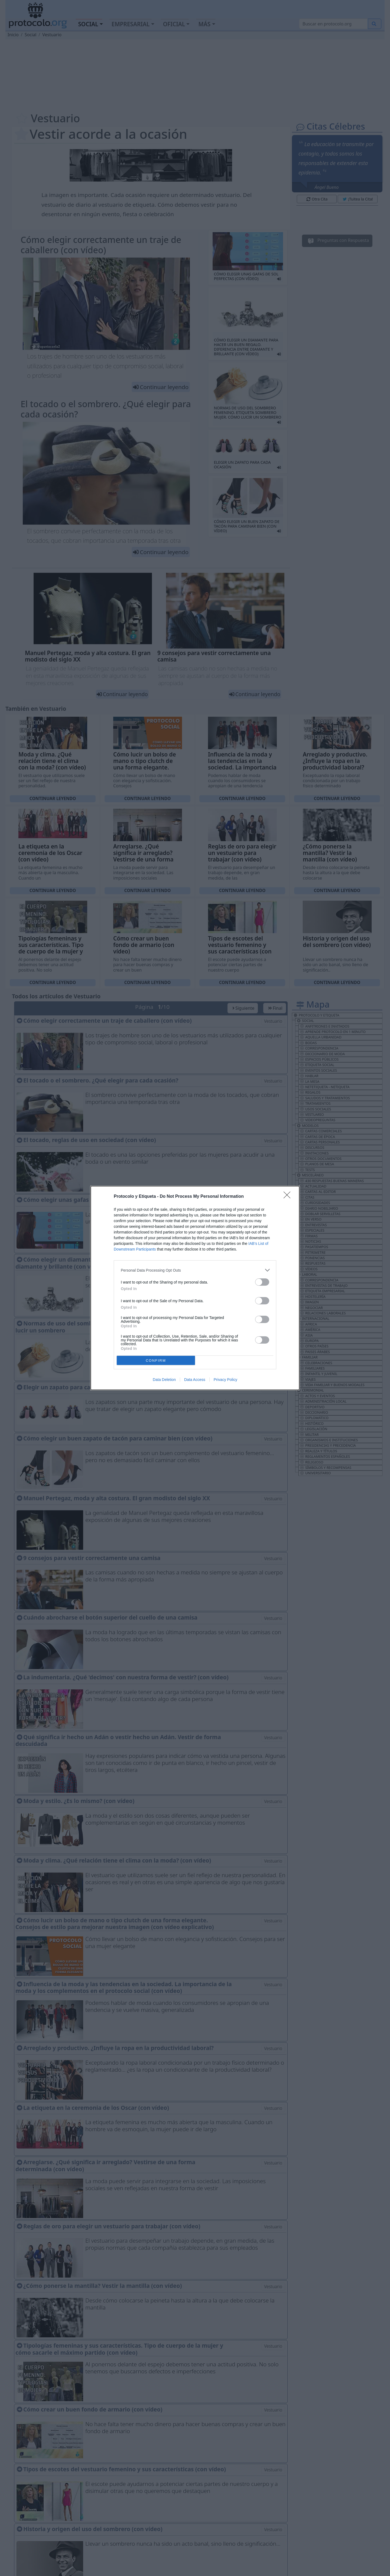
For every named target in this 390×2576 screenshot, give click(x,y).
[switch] (262, 1282)
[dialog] (195, 1288)
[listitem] (195, 1270)
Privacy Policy (225, 1379)
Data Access (194, 1379)
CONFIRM (156, 1360)
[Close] (289, 1197)
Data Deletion (164, 1379)
